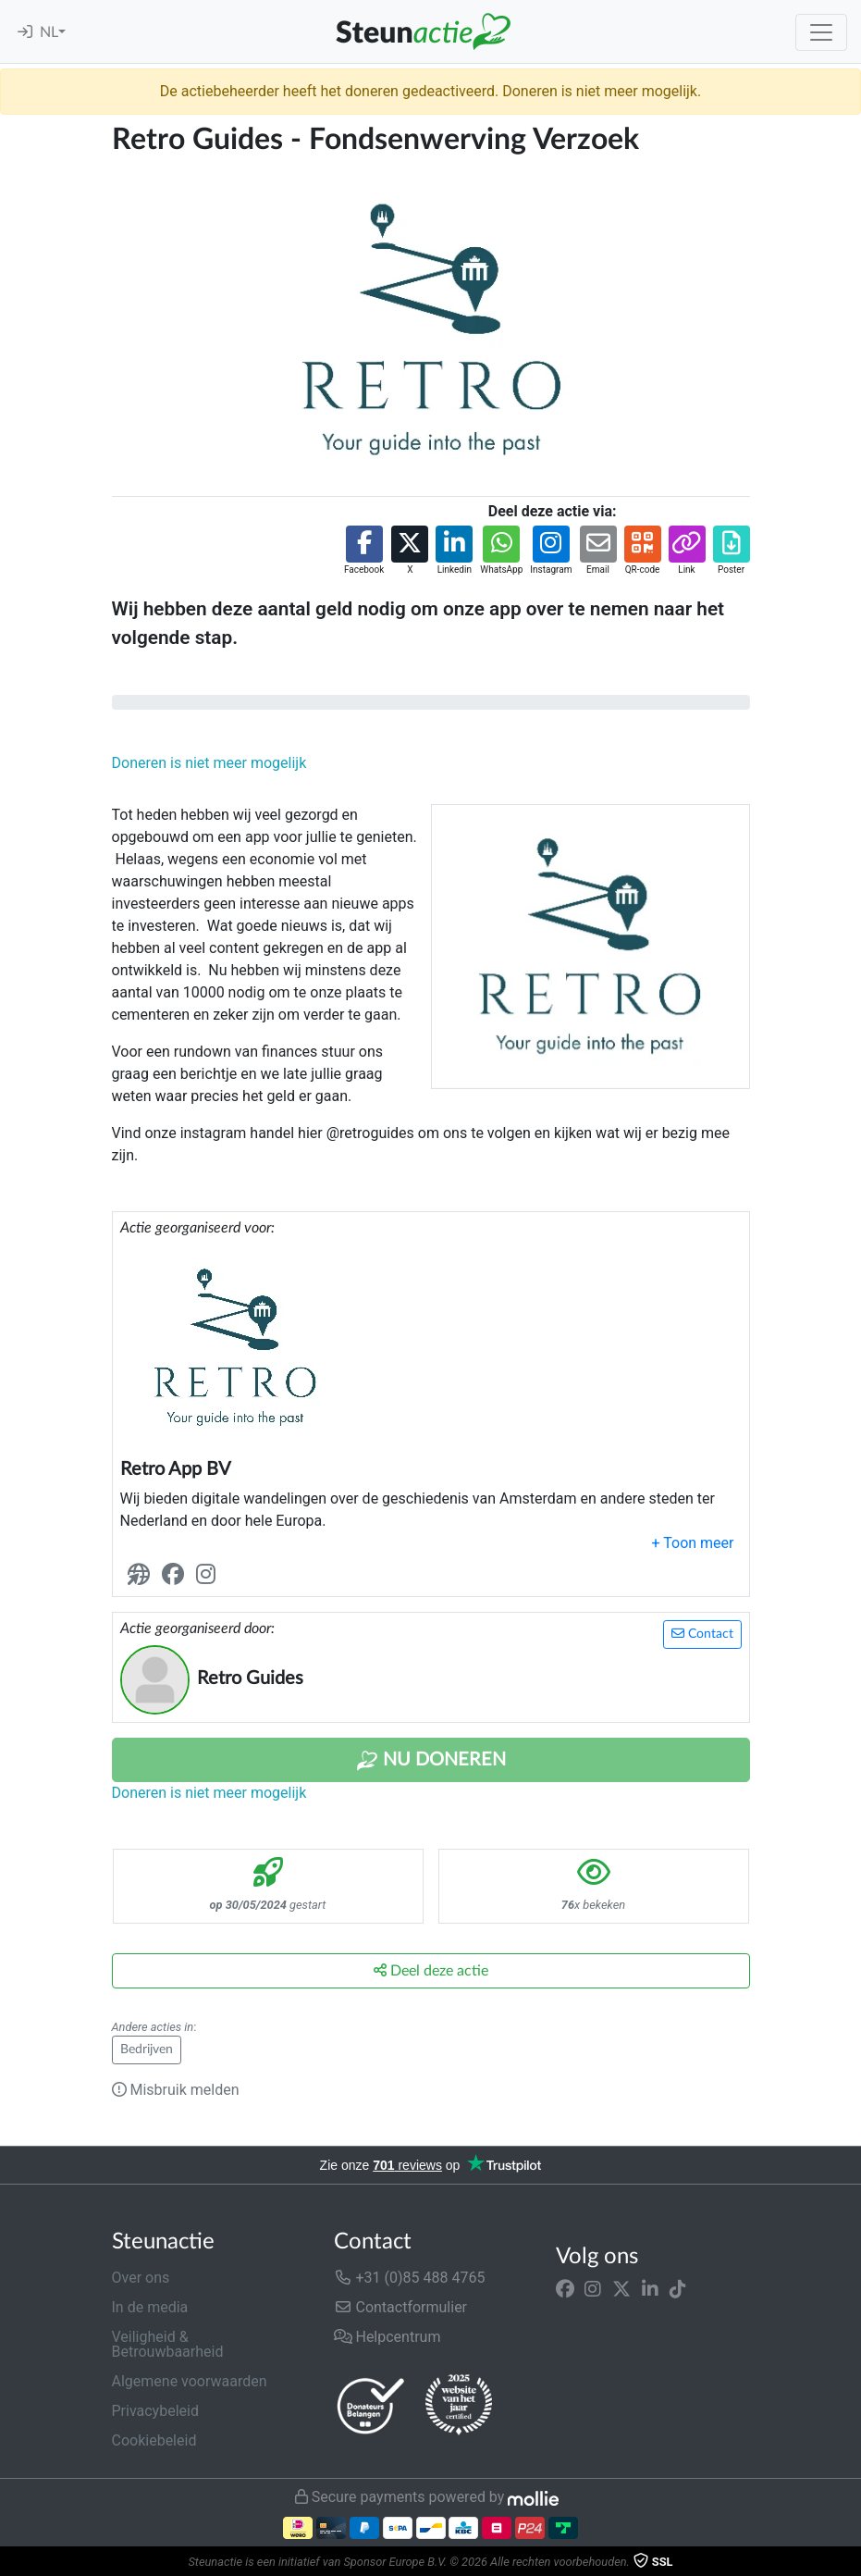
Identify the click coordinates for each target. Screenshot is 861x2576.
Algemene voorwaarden (189, 2381)
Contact (702, 1634)
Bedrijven (146, 2049)
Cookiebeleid (154, 2440)
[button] (364, 551)
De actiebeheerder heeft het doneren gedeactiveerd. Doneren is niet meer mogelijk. (430, 91)
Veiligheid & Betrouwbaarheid (168, 2344)
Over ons (141, 2277)
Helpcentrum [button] (387, 2337)
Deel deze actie (431, 1970)
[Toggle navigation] (821, 32)
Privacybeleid (155, 2411)
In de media (150, 2307)
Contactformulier (401, 2307)
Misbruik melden (176, 2090)
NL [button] (49, 32)
